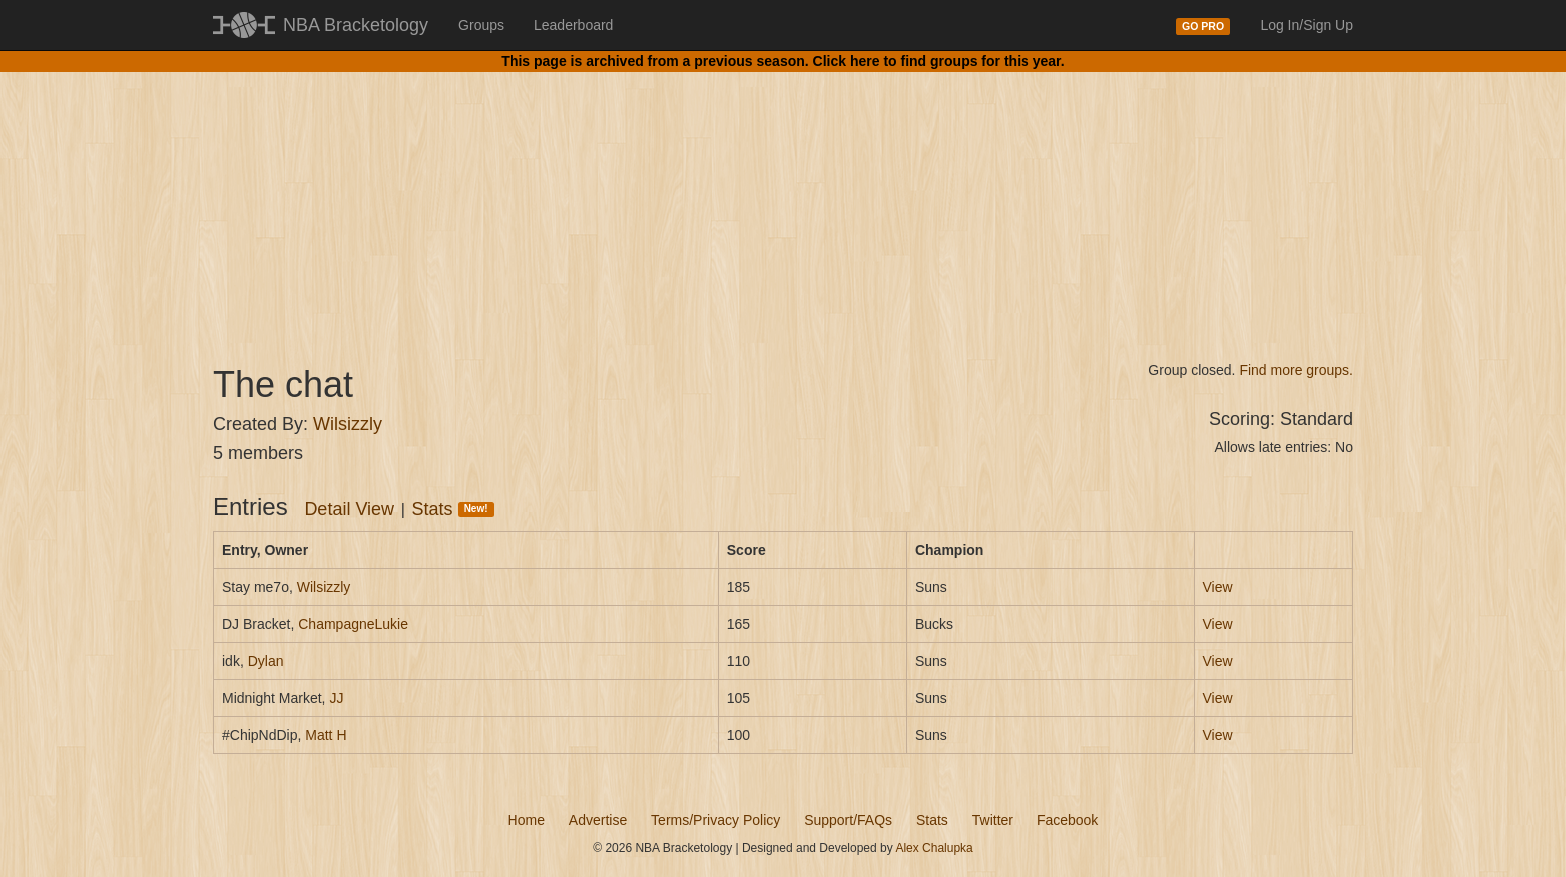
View (1218, 587)
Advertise (598, 820)
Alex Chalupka (933, 848)
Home (526, 820)
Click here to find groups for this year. (939, 61)
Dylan (266, 661)
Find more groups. (1296, 370)
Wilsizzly (347, 424)
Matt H (325, 735)
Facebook (1067, 820)
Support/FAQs (848, 820)
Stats (453, 509)
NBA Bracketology (355, 25)
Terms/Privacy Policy (715, 820)
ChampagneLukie (353, 624)
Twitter (992, 820)
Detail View (349, 509)
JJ (336, 698)
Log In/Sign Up (1306, 25)
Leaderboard (573, 25)
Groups (481, 25)
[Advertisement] (783, 200)
